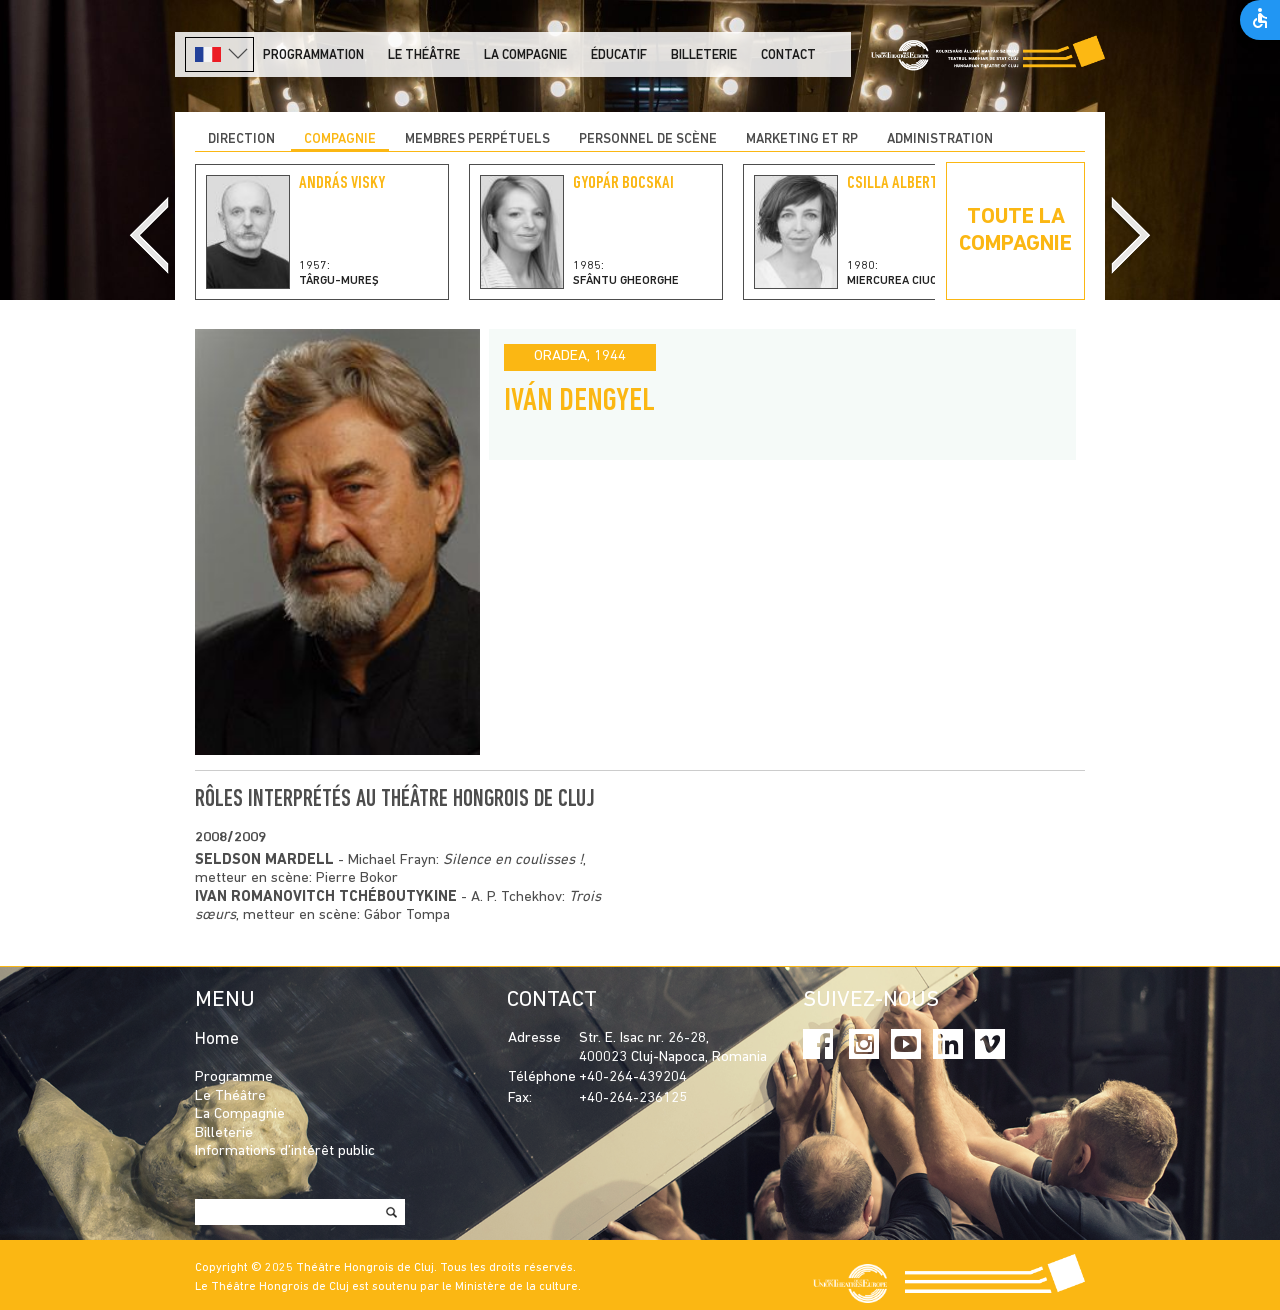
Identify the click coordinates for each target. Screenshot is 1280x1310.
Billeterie (704, 55)
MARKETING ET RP (802, 139)
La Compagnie (525, 55)
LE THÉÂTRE (424, 55)
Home (217, 1039)
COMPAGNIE (340, 139)
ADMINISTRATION (940, 139)
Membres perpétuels (477, 139)
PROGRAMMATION (313, 55)
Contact (788, 55)
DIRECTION (241, 139)
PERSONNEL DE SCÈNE (648, 139)
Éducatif (619, 55)
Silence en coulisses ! (513, 860)
